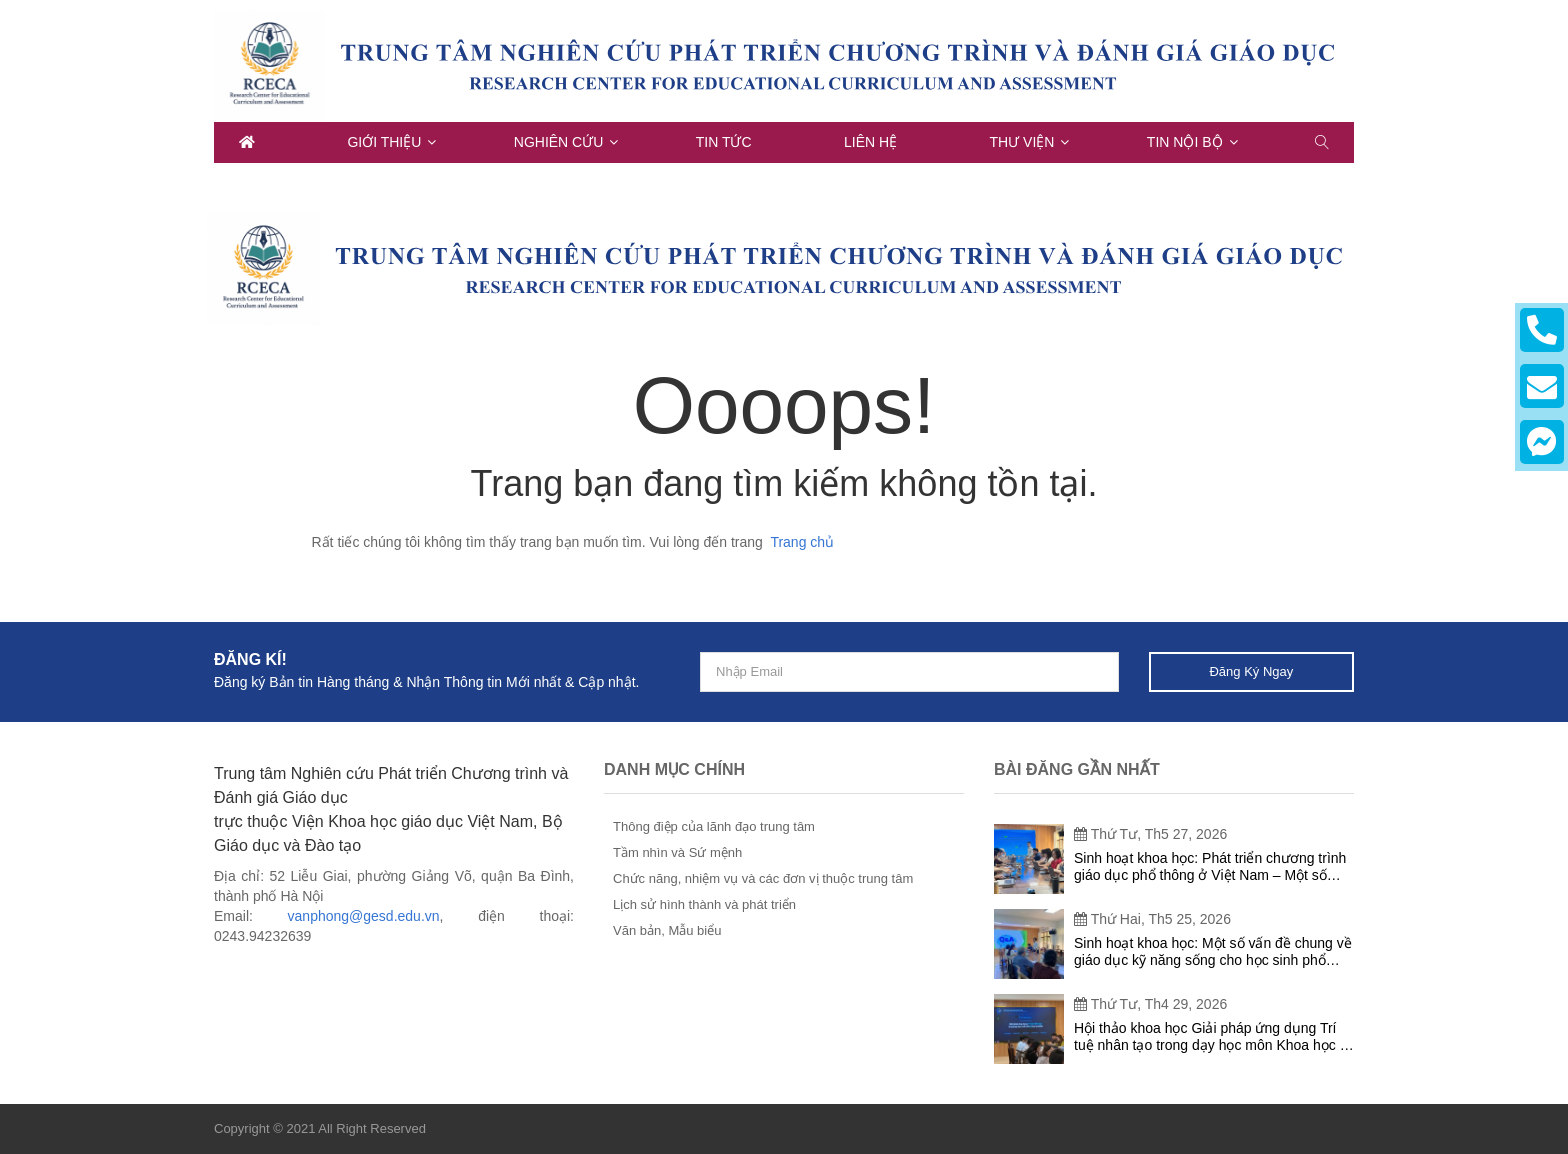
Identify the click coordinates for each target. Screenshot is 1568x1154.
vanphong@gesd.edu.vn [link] (364, 916)
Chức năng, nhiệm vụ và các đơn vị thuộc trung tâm (763, 878)
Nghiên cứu (559, 142)
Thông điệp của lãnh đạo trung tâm (714, 826)
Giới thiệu (384, 142)
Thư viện (1022, 142)
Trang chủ (802, 542)
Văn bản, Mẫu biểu (667, 930)
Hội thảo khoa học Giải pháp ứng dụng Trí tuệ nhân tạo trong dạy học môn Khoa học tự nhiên (1213, 1037)
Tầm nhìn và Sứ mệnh (677, 852)
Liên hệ (870, 142)
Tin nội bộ (1185, 142)
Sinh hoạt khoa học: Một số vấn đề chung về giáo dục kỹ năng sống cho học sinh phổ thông (1213, 952)
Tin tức (724, 142)
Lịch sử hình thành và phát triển (704, 904)
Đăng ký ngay (1251, 671)
